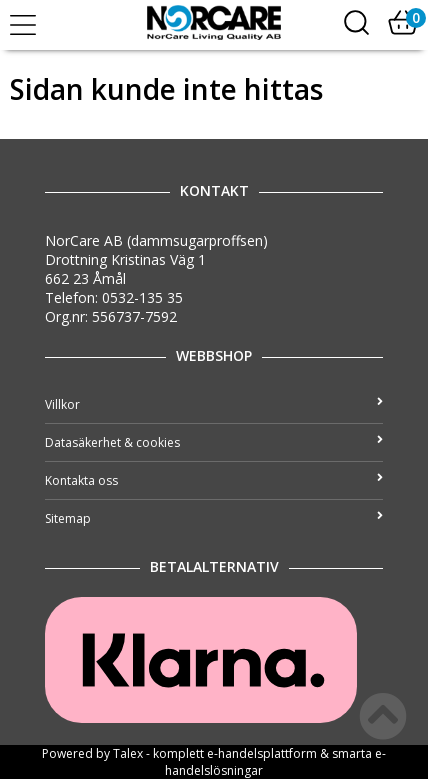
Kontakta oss (214, 480)
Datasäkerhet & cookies (214, 442)
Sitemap (214, 518)
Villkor (214, 404)
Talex (128, 753)
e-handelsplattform (262, 753)
